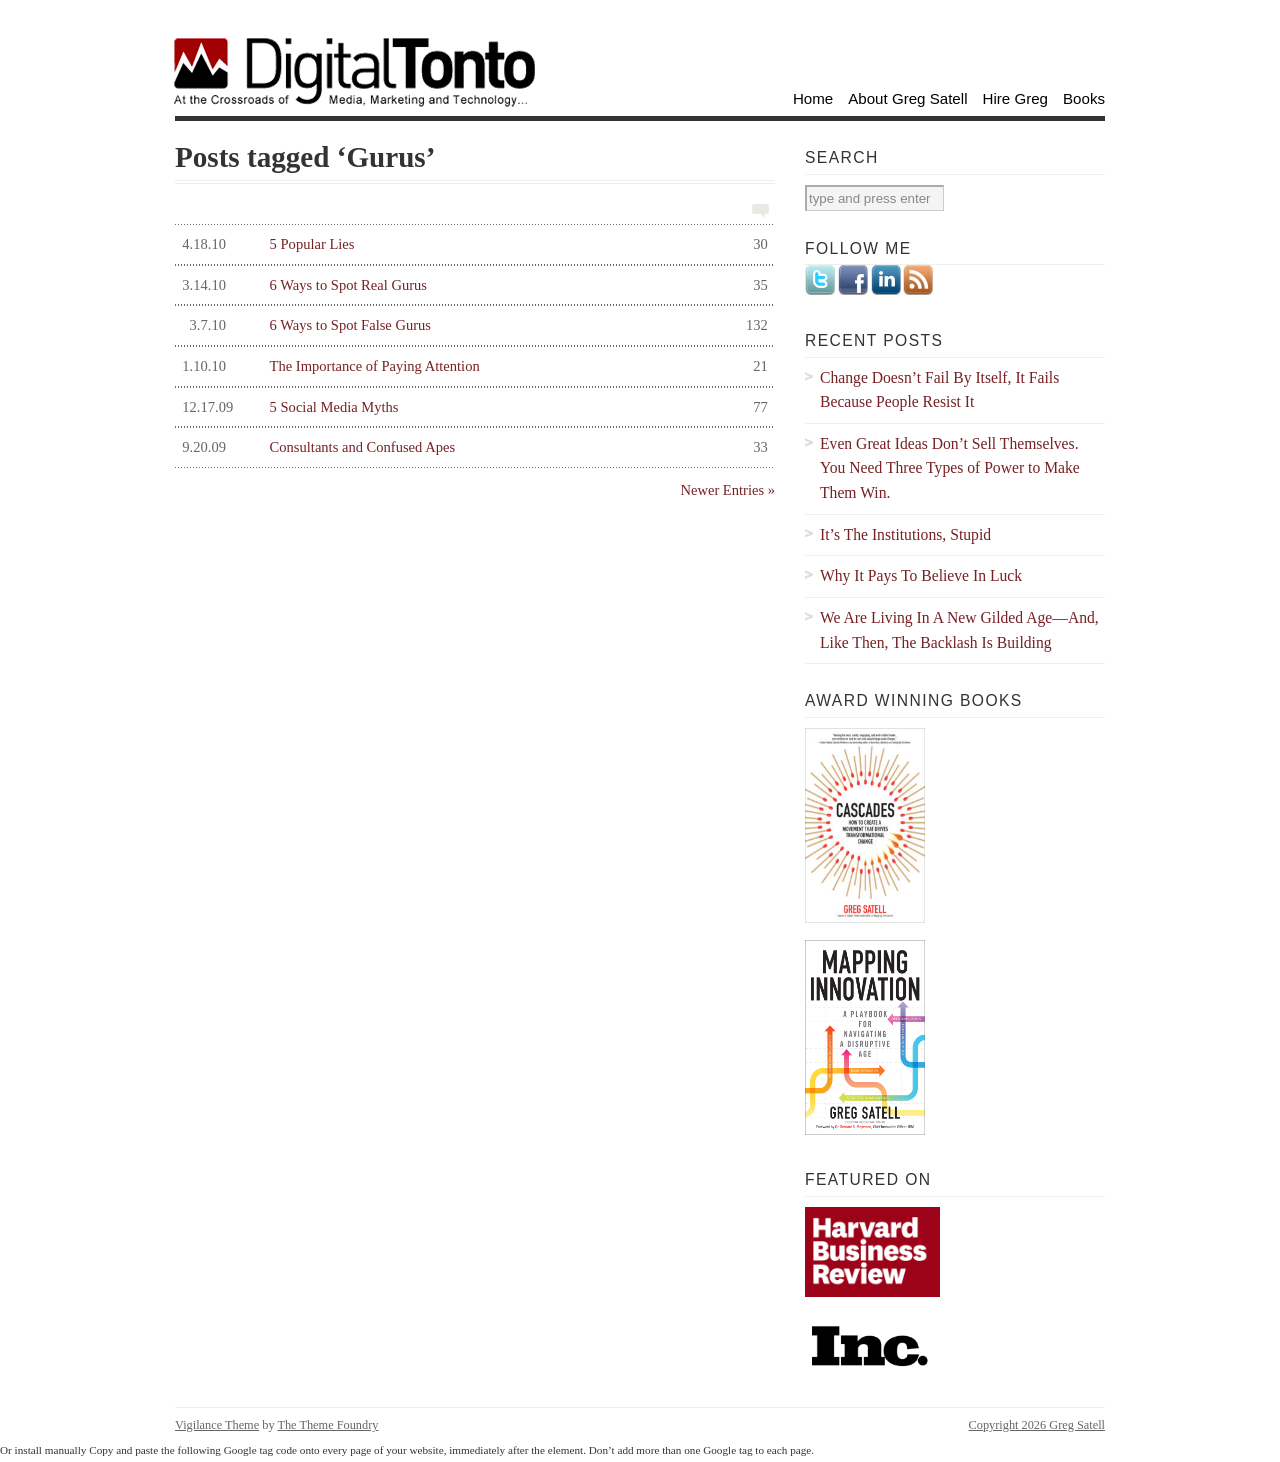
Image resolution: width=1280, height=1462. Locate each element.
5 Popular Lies (471, 244)
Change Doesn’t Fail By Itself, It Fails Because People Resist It (939, 390)
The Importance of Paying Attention (471, 366)
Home (813, 98)
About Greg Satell (907, 98)
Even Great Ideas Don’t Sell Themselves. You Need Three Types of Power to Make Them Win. (950, 468)
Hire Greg (1016, 98)
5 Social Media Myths (471, 407)
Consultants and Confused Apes (471, 447)
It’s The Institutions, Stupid (905, 534)
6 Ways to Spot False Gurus (471, 325)
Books (1084, 98)
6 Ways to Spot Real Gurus (471, 285)
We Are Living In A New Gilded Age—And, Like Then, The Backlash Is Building (959, 630)
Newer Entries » (727, 490)
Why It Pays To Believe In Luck (921, 575)
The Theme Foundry (327, 1425)
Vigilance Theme (217, 1425)
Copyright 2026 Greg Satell (1037, 1425)
